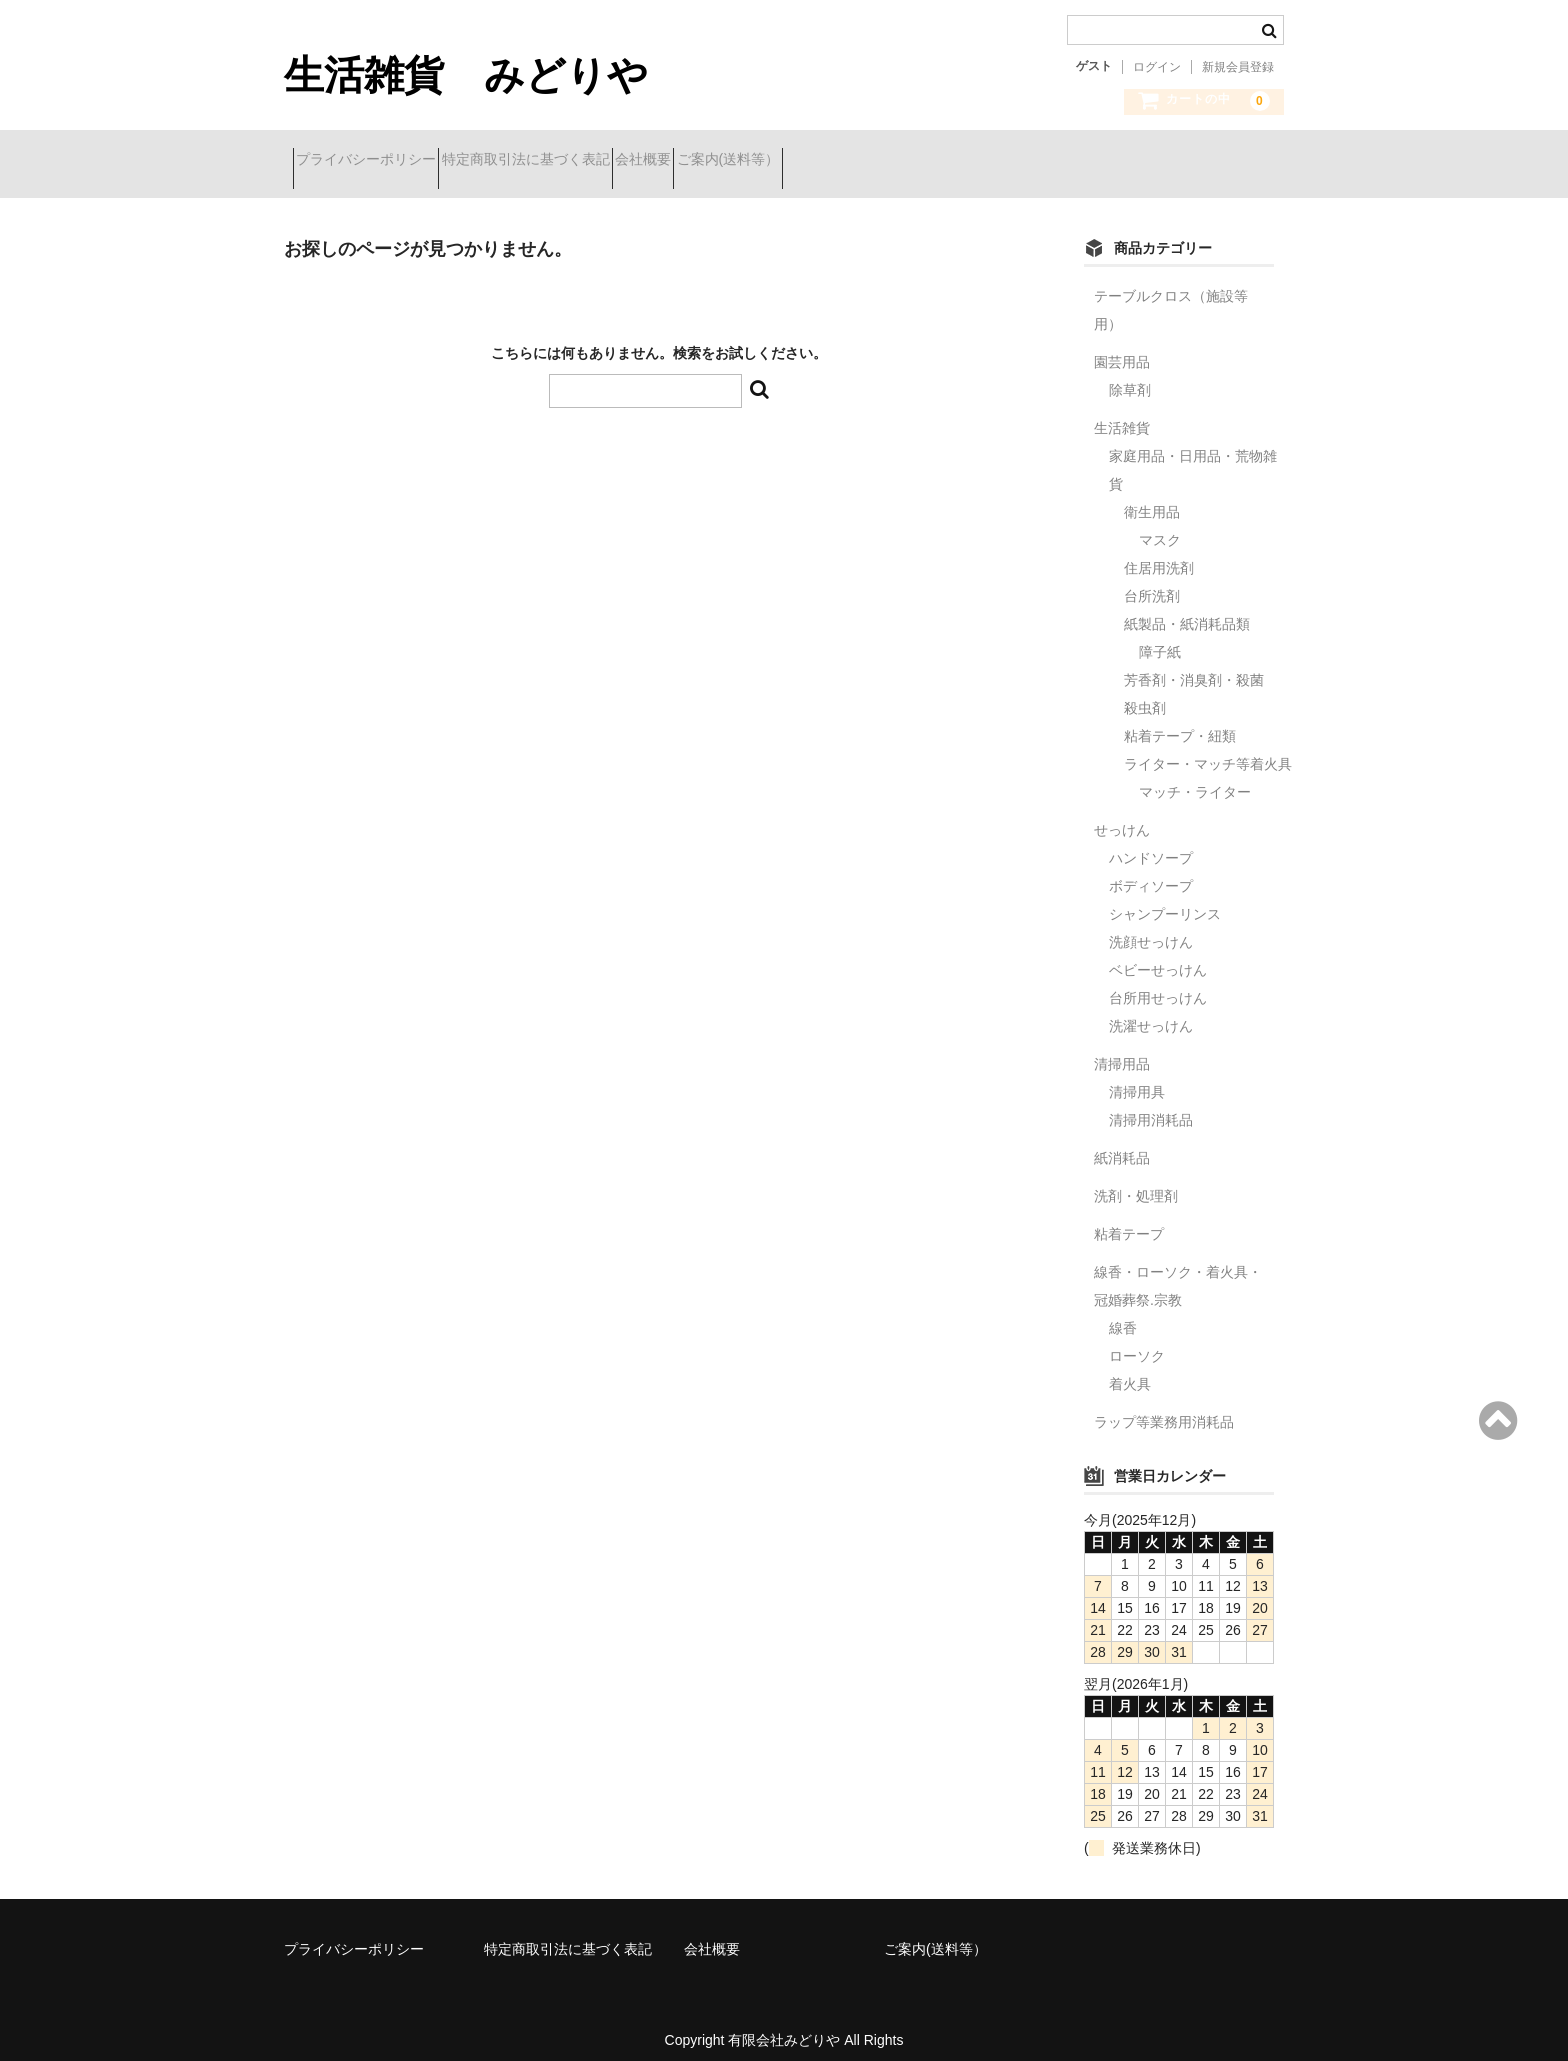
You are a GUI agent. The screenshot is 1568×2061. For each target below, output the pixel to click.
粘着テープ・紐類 (1180, 721)
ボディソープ (1151, 871)
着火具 (1130, 1369)
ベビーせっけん (1158, 955)
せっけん (1122, 815)
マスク (1160, 525)
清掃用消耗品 (1151, 1105)
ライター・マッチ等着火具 (1208, 749)
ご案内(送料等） (843, 162)
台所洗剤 (1159, 581)
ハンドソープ (1151, 843)
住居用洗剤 (1159, 553)
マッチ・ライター (1195, 777)
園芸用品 (1122, 347)
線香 (1123, 1313)
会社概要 (723, 162)
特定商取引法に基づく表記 (570, 162)
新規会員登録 (1238, 67)
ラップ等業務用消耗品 (1164, 1407)
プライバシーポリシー (375, 162)
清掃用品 (1122, 1049)
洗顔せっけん (1151, 927)
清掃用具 (1137, 1077)
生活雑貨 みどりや (466, 75)
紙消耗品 (1122, 1143)
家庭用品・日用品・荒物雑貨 (1193, 455)
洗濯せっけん (1151, 1011)
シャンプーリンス (1165, 899)
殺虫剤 (1145, 693)
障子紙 (1160, 637)
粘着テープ (1129, 1219)
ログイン (1157, 67)
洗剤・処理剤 (1136, 1181)
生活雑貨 (1122, 413)
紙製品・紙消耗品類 (1187, 609)
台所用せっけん (1158, 983)
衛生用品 (1152, 497)
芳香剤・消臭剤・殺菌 (1194, 665)
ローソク (1137, 1341)
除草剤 (1130, 375)
